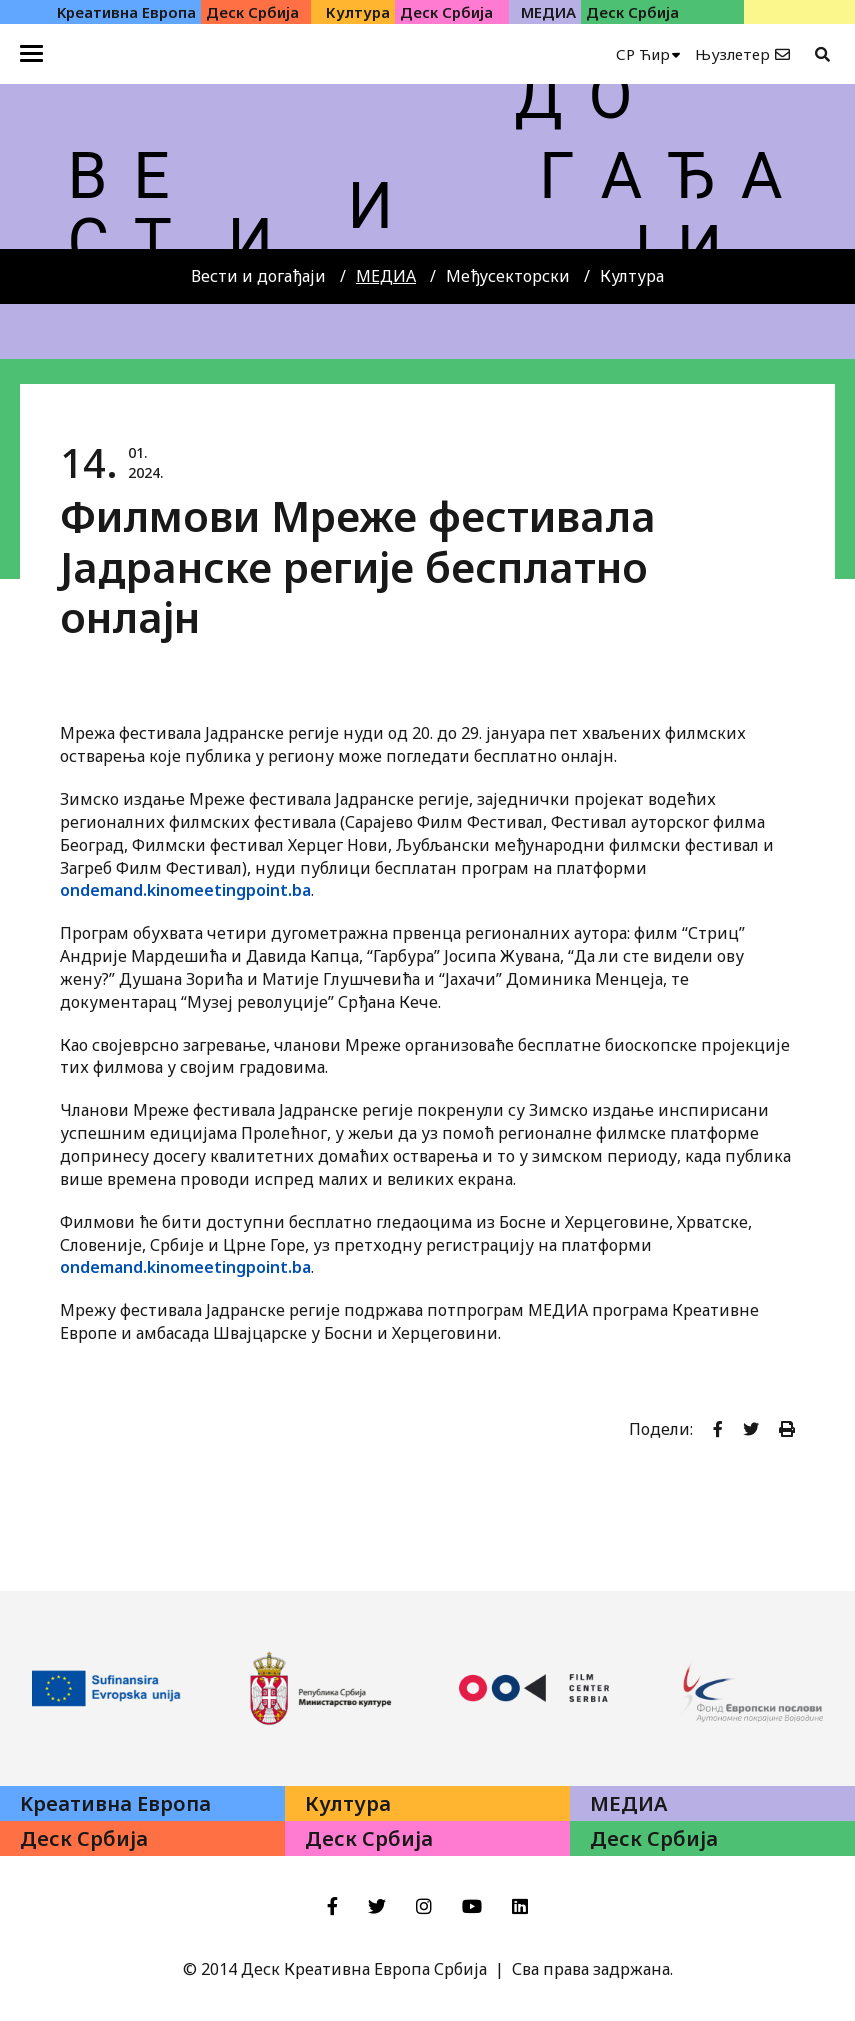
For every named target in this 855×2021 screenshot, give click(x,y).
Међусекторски (508, 276)
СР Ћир (643, 54)
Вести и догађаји (258, 276)
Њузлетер (732, 54)
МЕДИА (386, 276)
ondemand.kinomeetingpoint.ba (185, 890)
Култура (632, 276)
